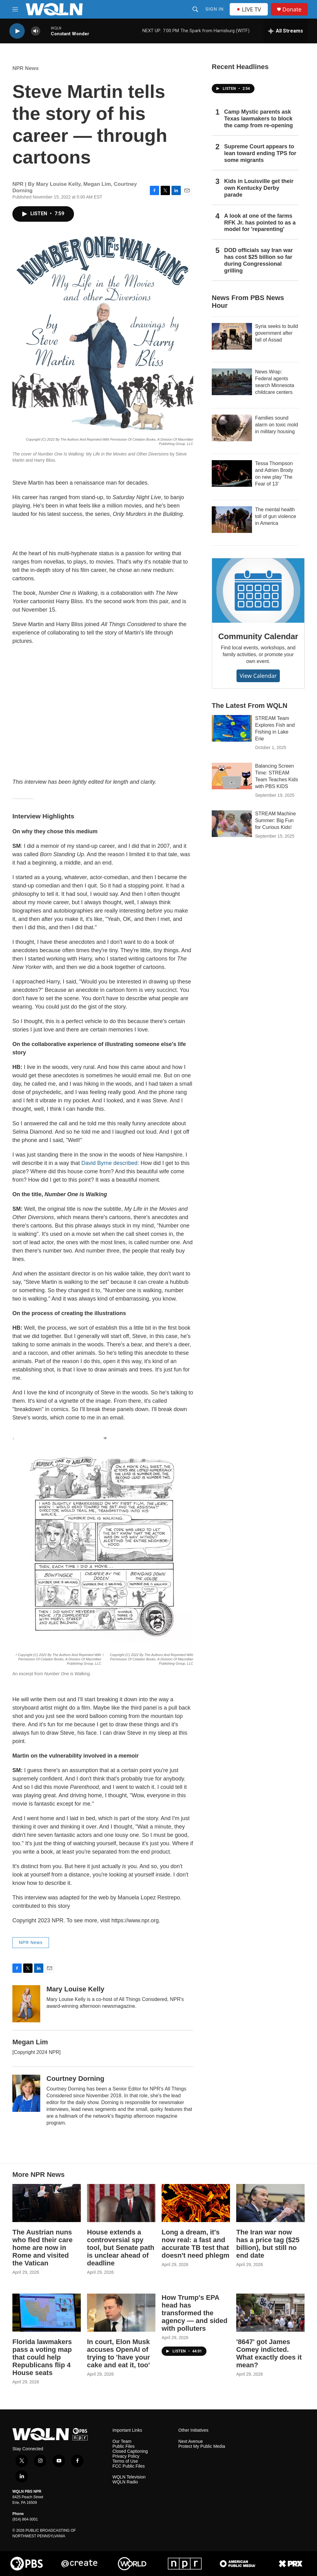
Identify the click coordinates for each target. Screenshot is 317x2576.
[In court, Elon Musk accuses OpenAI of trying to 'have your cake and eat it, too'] (121, 2313)
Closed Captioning (130, 2451)
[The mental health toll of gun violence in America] (232, 519)
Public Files (123, 2446)
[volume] (35, 31)
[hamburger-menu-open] (15, 9)
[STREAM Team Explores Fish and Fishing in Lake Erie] (232, 728)
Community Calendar (258, 636)
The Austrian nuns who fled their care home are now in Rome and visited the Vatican (42, 2247)
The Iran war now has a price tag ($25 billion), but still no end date (267, 2243)
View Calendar (258, 675)
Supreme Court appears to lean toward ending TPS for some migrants (260, 153)
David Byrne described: (110, 1163)
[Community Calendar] (258, 590)
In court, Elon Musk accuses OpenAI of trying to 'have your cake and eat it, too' (118, 2353)
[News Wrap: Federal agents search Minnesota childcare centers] (232, 381)
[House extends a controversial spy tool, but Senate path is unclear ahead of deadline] (121, 2203)
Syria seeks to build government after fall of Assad (276, 333)
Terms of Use (125, 2461)
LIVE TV (249, 9)
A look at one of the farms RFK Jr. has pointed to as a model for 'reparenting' (260, 223)
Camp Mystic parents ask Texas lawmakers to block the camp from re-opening (258, 119)
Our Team (121, 2441)
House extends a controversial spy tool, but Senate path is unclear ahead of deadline (120, 2247)
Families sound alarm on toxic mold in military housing (276, 424)
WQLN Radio (125, 2482)
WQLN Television (128, 2477)
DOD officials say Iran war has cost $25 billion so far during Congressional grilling (258, 260)
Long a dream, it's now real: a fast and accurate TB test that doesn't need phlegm (195, 2243)
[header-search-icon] (195, 9)
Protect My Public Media (201, 2446)
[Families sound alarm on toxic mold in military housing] (232, 428)
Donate (292, 9)
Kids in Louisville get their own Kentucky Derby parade (258, 188)
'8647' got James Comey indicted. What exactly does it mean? (269, 2353)
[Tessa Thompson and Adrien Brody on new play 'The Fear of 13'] (232, 473)
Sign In (214, 9)
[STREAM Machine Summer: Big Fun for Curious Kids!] (232, 823)
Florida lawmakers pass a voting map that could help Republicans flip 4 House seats (42, 2357)
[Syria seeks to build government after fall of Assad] (232, 336)
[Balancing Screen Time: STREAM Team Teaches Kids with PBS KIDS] (232, 776)
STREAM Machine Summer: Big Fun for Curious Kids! (275, 820)
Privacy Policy (125, 2456)
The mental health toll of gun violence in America (275, 516)
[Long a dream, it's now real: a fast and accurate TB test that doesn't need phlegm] (196, 2203)
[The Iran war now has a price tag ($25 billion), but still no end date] (270, 2203)
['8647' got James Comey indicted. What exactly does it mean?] (270, 2313)
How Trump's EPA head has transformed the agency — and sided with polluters (195, 2313)
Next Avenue (190, 2441)
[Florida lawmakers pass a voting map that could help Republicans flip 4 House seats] (46, 2313)
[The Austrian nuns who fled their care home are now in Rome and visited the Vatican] (46, 2203)
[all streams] (285, 31)
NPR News (25, 68)
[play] (17, 31)
